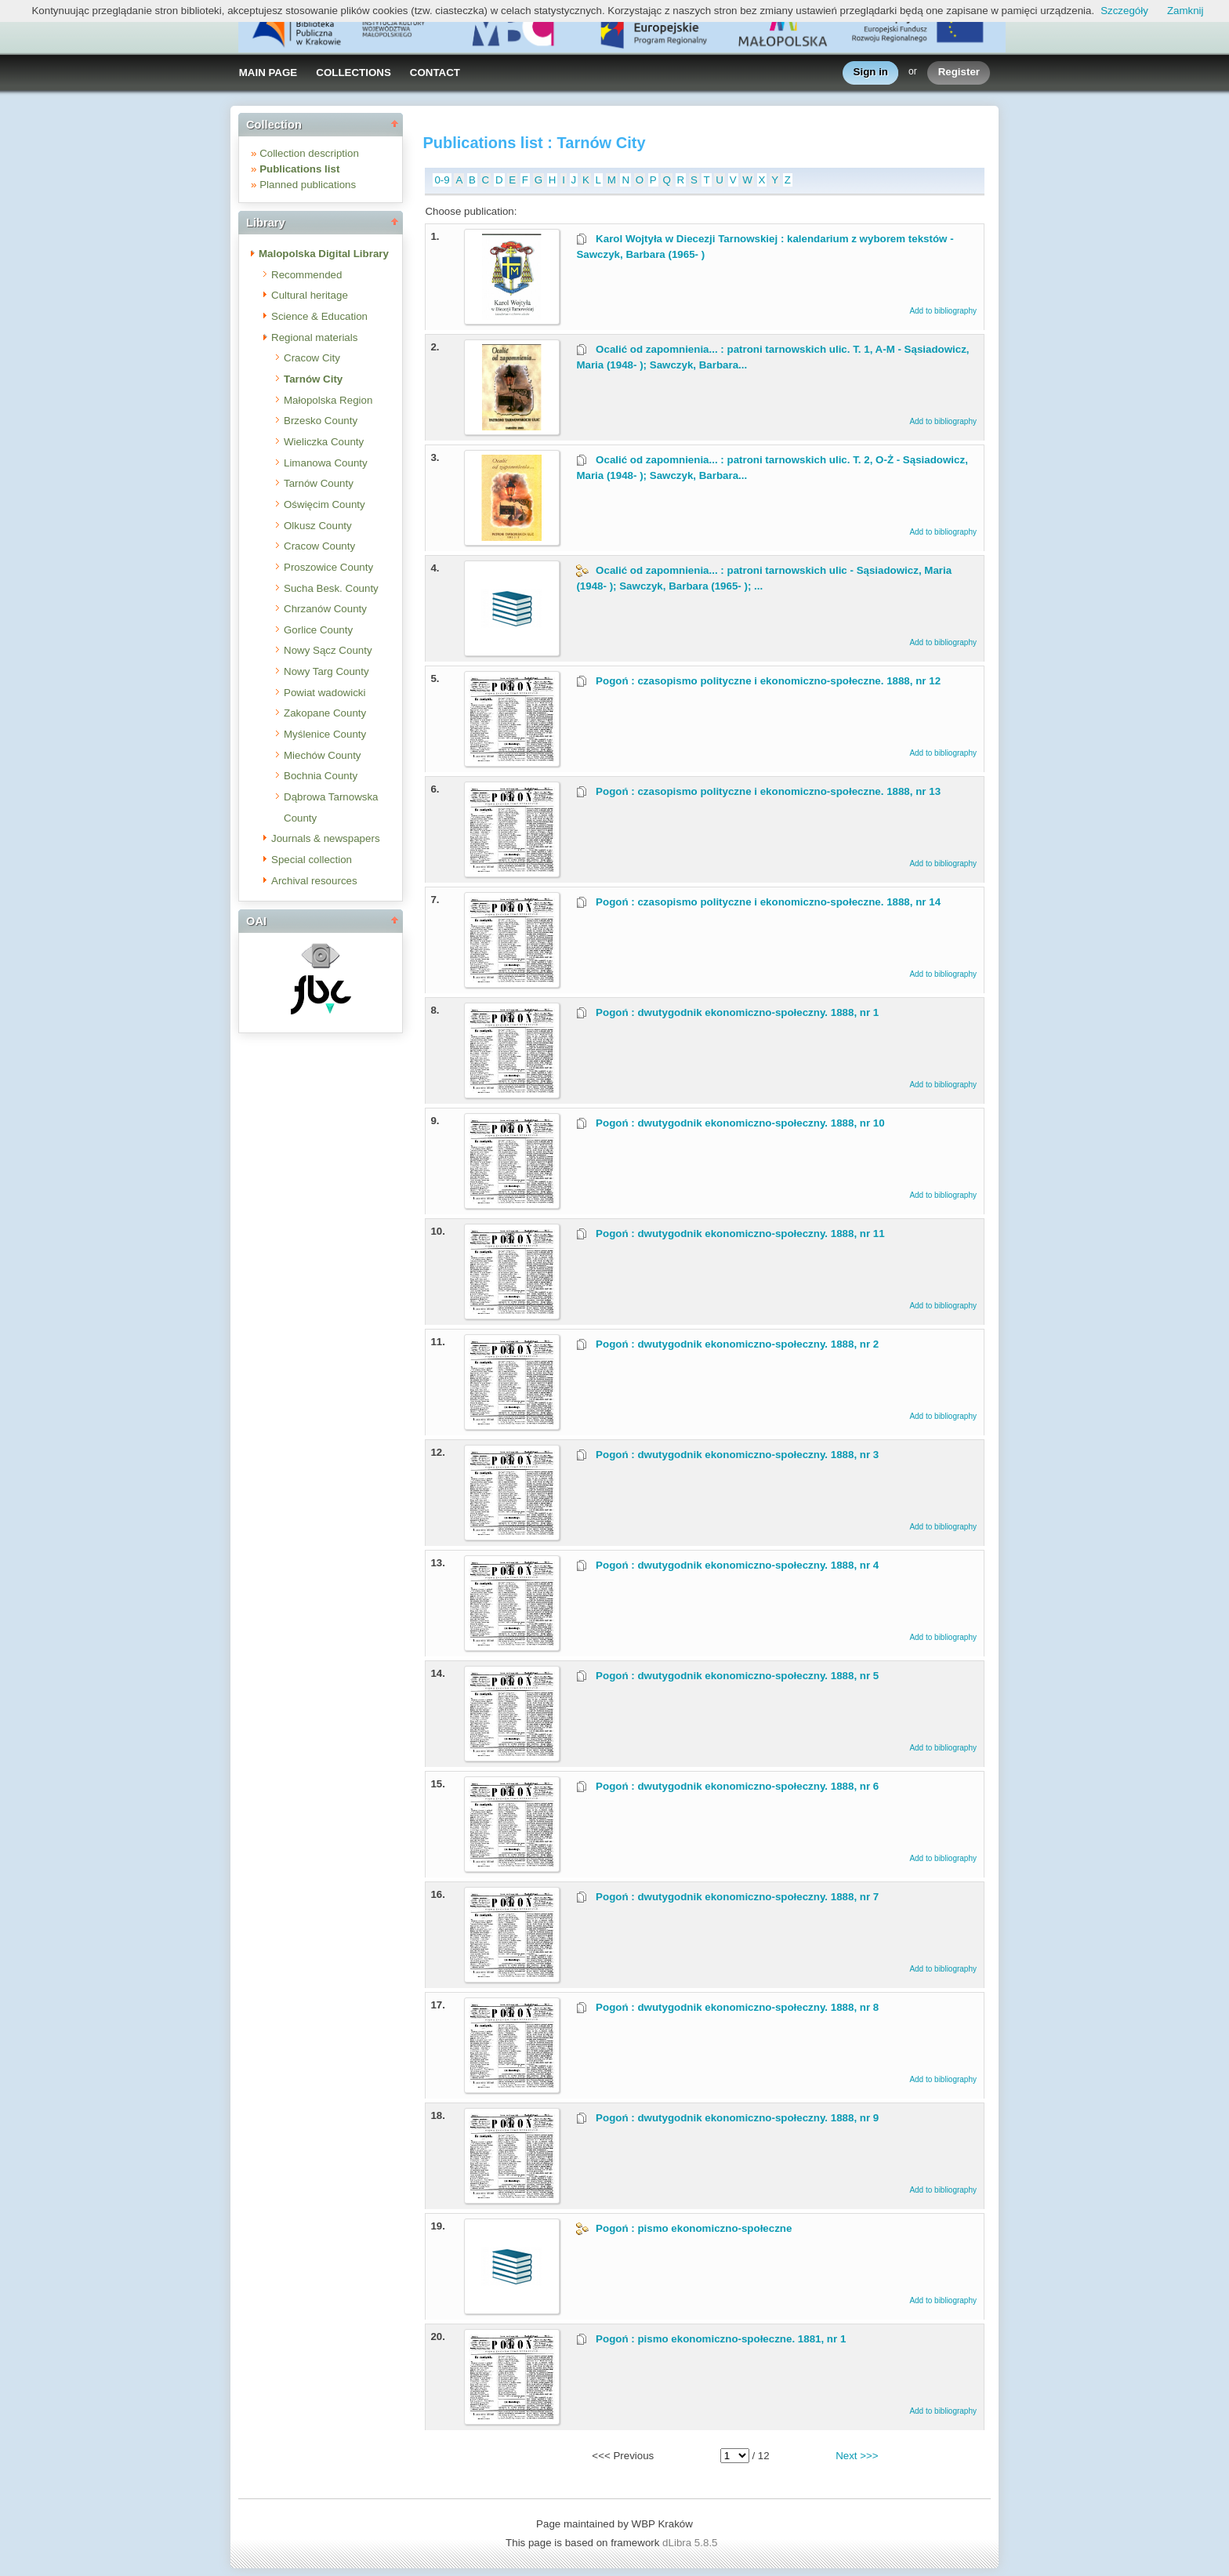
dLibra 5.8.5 (691, 2543)
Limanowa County (326, 463)
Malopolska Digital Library (324, 253)
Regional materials (314, 337)
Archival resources (314, 881)
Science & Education (319, 316)
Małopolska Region (328, 400)
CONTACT (435, 72)
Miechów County (322, 755)
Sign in (871, 72)
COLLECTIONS (353, 72)
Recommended (306, 275)
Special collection (311, 859)
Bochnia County (320, 776)
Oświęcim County (324, 504)
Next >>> (857, 2456)
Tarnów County (318, 483)
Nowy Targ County (326, 671)
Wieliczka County (324, 442)
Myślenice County (325, 734)
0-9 (441, 180)
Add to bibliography (943, 311)
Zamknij (1185, 10)
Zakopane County (325, 713)
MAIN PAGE (268, 72)
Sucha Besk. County (331, 588)
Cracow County (319, 546)
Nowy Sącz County (328, 650)
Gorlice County (318, 630)
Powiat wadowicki (324, 692)
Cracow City (312, 358)
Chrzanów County (325, 609)
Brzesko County (320, 420)
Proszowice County (328, 567)
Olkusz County (318, 526)
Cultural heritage (309, 295)
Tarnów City (313, 379)
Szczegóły (1124, 10)
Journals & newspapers (325, 838)
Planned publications (307, 184)
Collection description (309, 153)
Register (959, 72)
